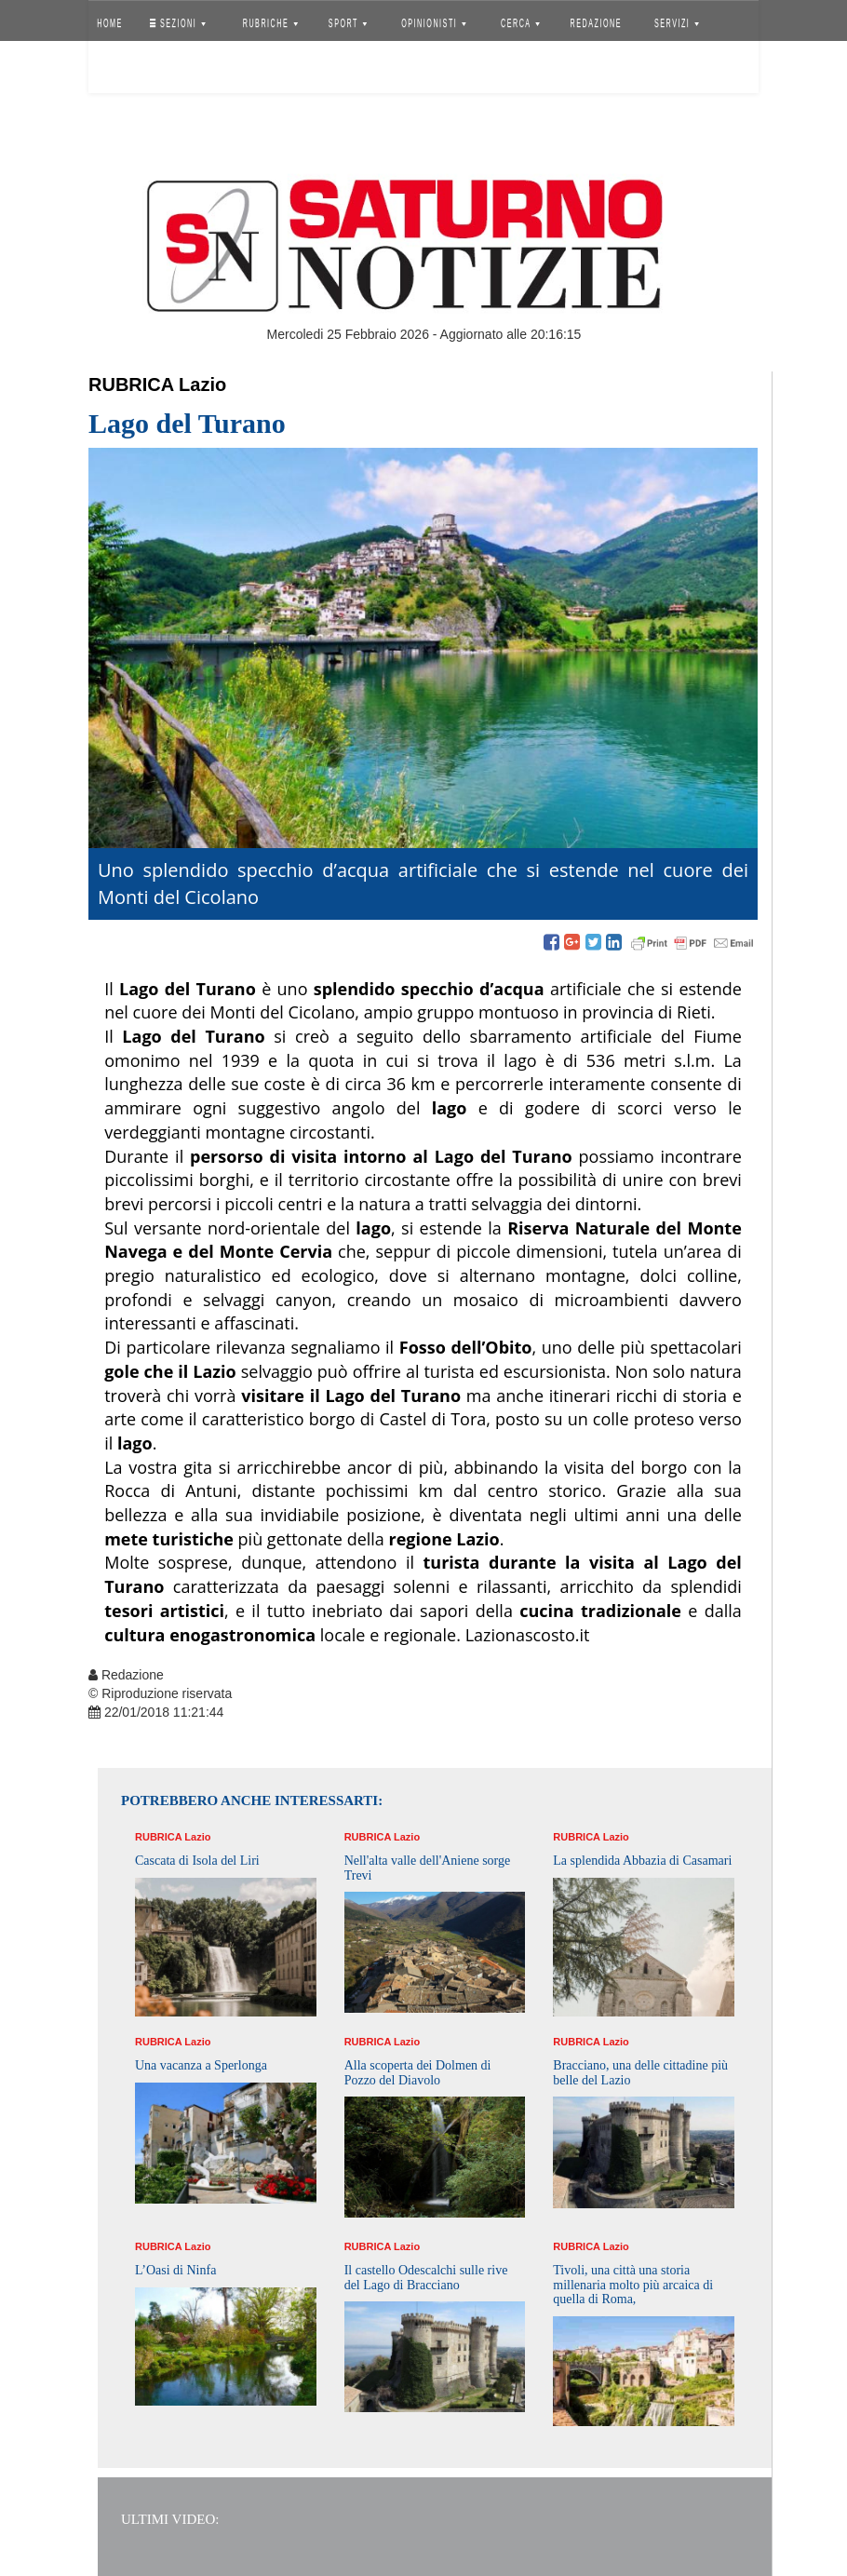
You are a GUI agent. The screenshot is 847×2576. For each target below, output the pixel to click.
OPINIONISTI (434, 23)
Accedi (123, 69)
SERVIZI (676, 23)
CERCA (520, 23)
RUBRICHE (269, 23)
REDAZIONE (597, 23)
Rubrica (130, 384)
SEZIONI (178, 23)
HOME (110, 23)
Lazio (202, 384)
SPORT (348, 23)
